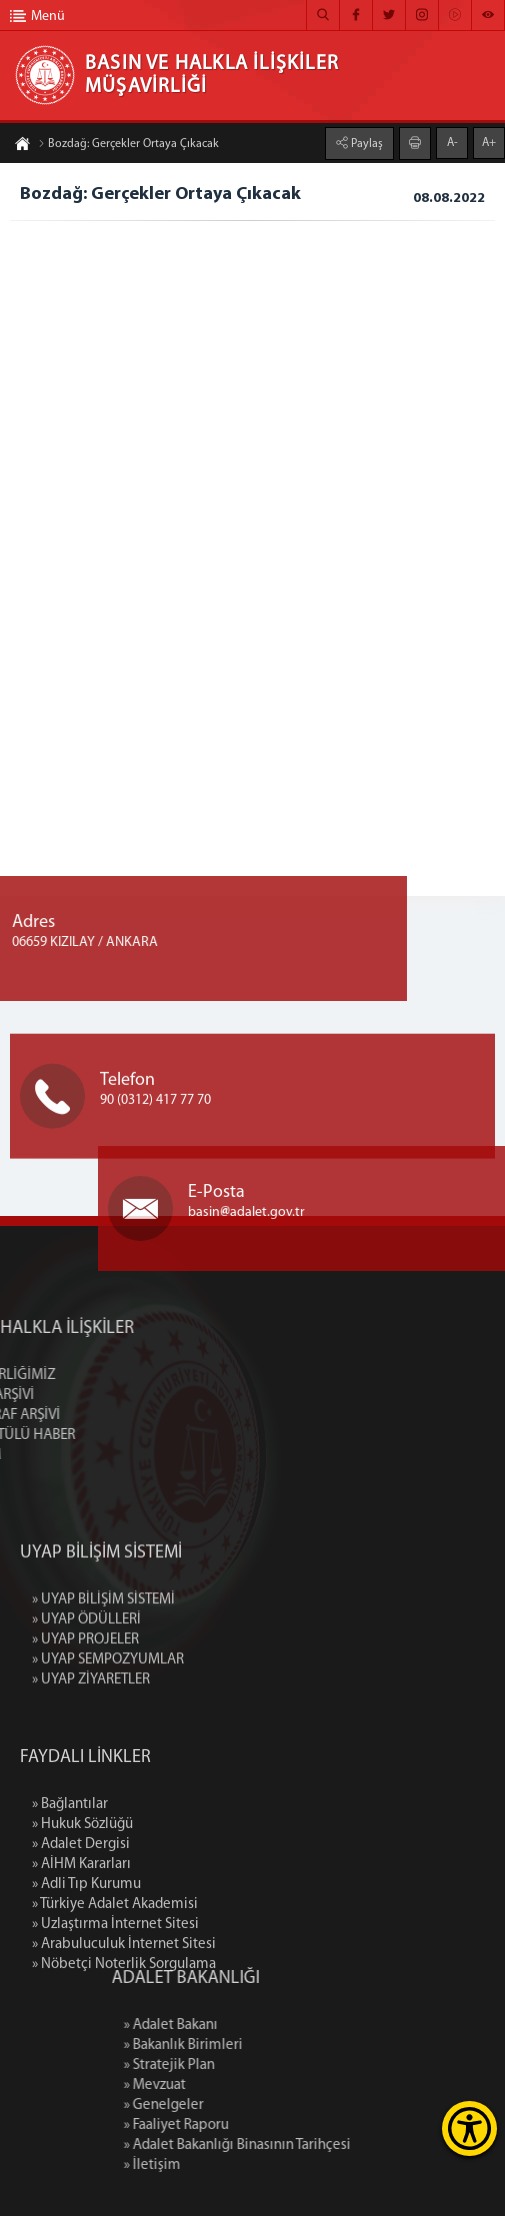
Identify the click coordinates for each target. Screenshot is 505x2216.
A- (452, 141)
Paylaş (365, 142)
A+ (489, 141)
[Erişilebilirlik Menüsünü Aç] (469, 2128)
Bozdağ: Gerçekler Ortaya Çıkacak (128, 146)
